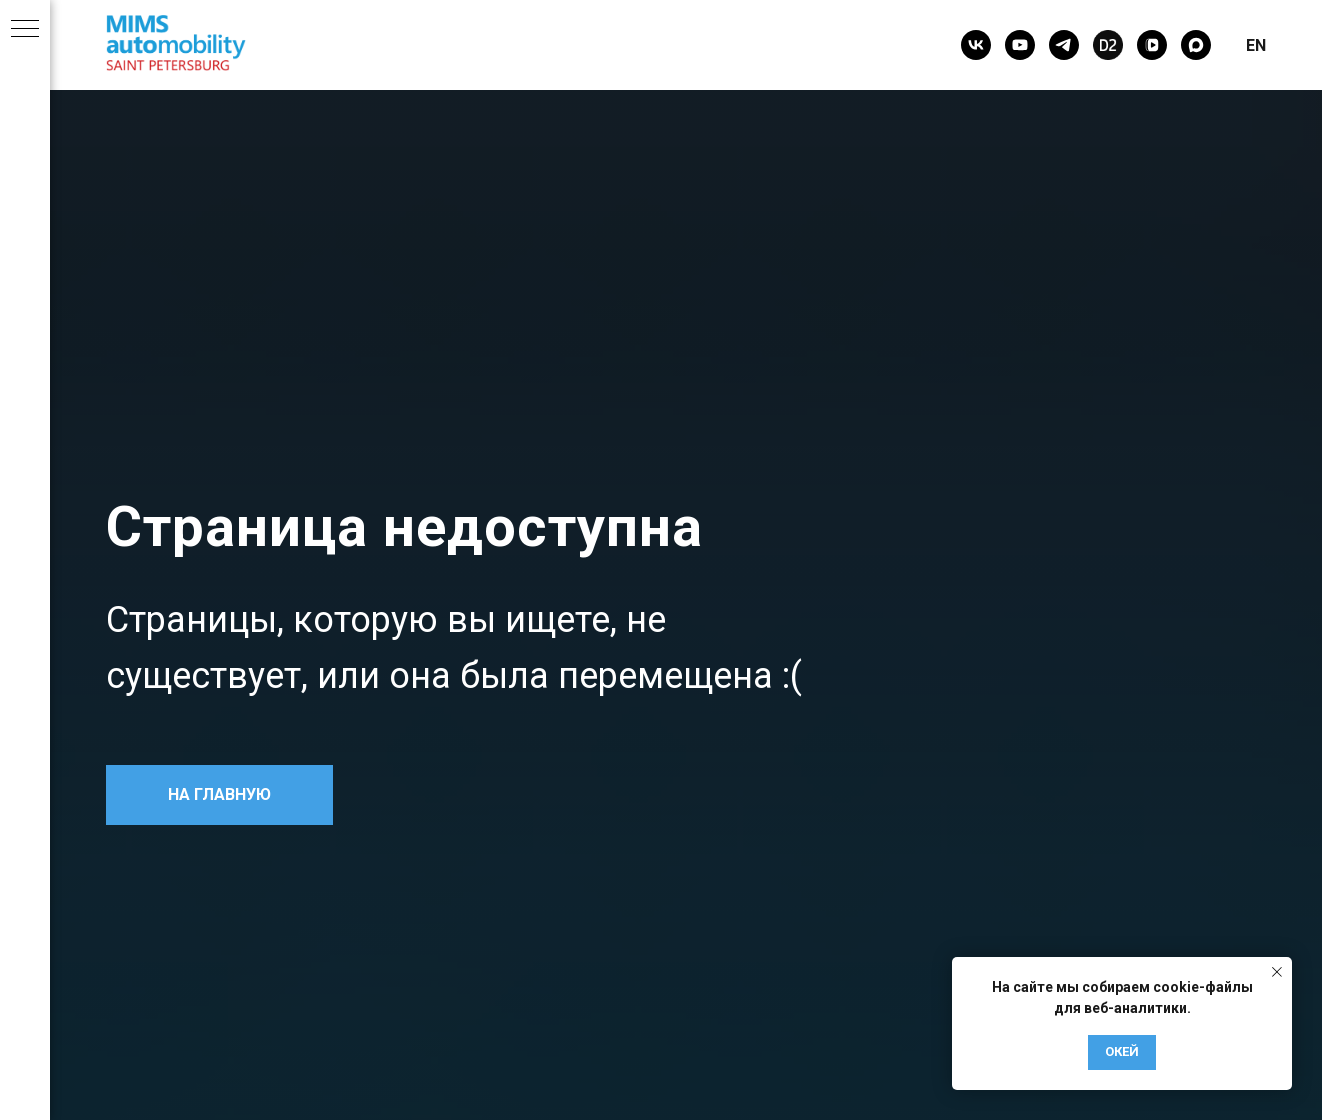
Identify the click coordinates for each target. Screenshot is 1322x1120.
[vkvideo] (1152, 45)
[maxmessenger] (1196, 45)
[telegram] (1064, 45)
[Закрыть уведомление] (1277, 972)
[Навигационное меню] (25, 30)
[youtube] (1020, 45)
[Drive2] (1108, 45)
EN (1256, 45)
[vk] (976, 45)
